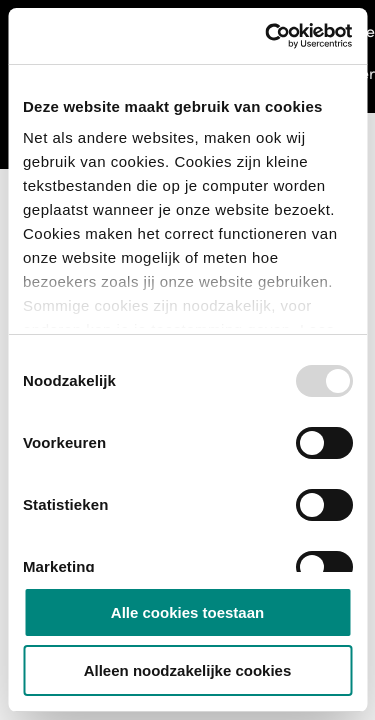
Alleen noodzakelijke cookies (188, 670)
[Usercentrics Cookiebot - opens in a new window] (267, 36)
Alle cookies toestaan (187, 612)
